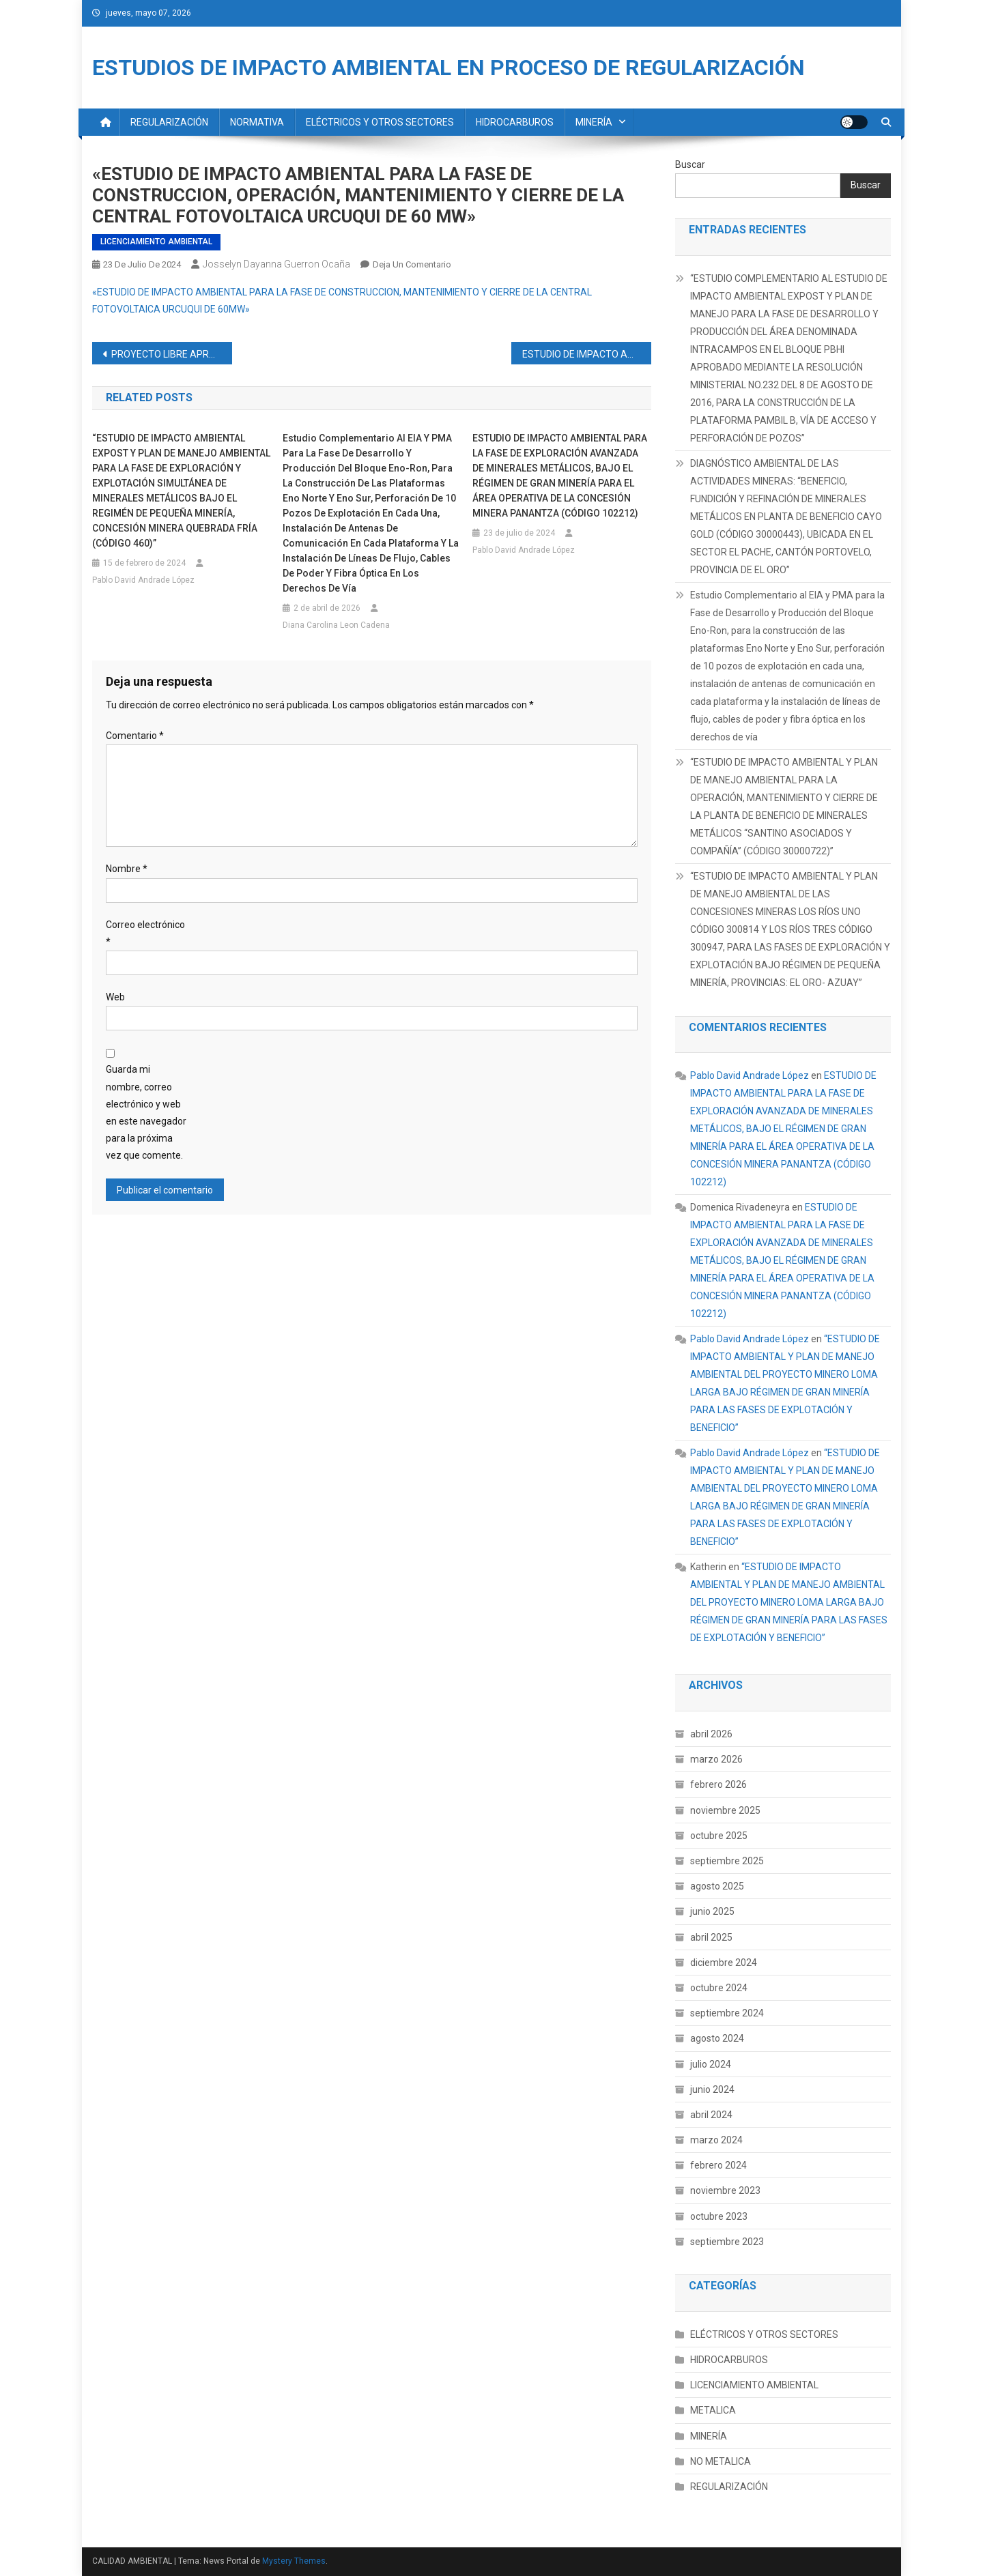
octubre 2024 (718, 1987)
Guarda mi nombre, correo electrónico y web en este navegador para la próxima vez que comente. (146, 1112)
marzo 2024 (716, 2139)
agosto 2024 (717, 2038)
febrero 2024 (718, 2165)
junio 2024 (712, 2089)
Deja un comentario (412, 264)
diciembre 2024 (723, 1962)
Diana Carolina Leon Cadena (336, 625)
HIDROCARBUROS (515, 122)
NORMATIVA (257, 122)
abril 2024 (711, 2114)
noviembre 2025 (725, 1810)
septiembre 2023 (727, 2241)
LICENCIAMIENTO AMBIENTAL (156, 241)
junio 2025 (712, 1911)
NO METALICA (720, 2461)
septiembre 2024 (727, 2013)
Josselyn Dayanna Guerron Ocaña (276, 264)
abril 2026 (711, 1733)
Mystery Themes (294, 2561)
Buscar (690, 164)
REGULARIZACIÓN (169, 122)
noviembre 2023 (725, 2190)
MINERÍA (593, 122)
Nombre (126, 868)
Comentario (135, 735)
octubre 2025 (718, 1835)
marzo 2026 (716, 1759)
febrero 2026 (718, 1784)
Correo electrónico (145, 933)
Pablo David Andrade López (143, 580)
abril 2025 (711, 1937)
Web (115, 997)
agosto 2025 (717, 1886)
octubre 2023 (718, 2216)
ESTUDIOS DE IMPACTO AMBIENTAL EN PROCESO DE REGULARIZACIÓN (448, 68)
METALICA (713, 2410)
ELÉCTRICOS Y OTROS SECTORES (380, 122)
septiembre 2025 (727, 1860)
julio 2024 (710, 2064)
